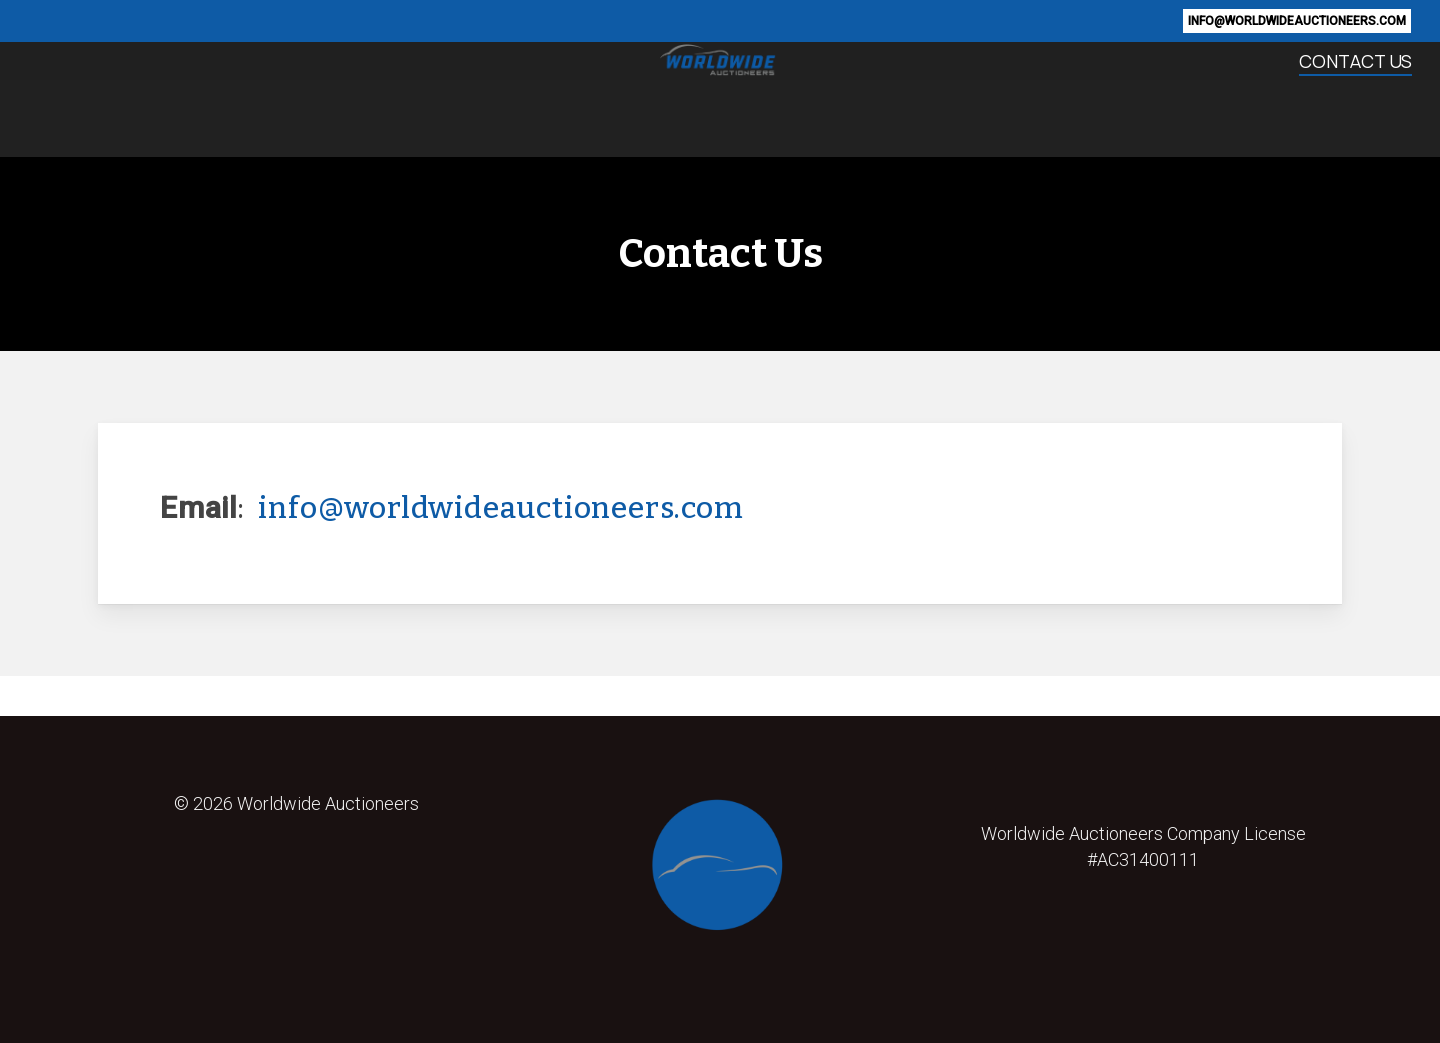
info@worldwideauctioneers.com (500, 508)
